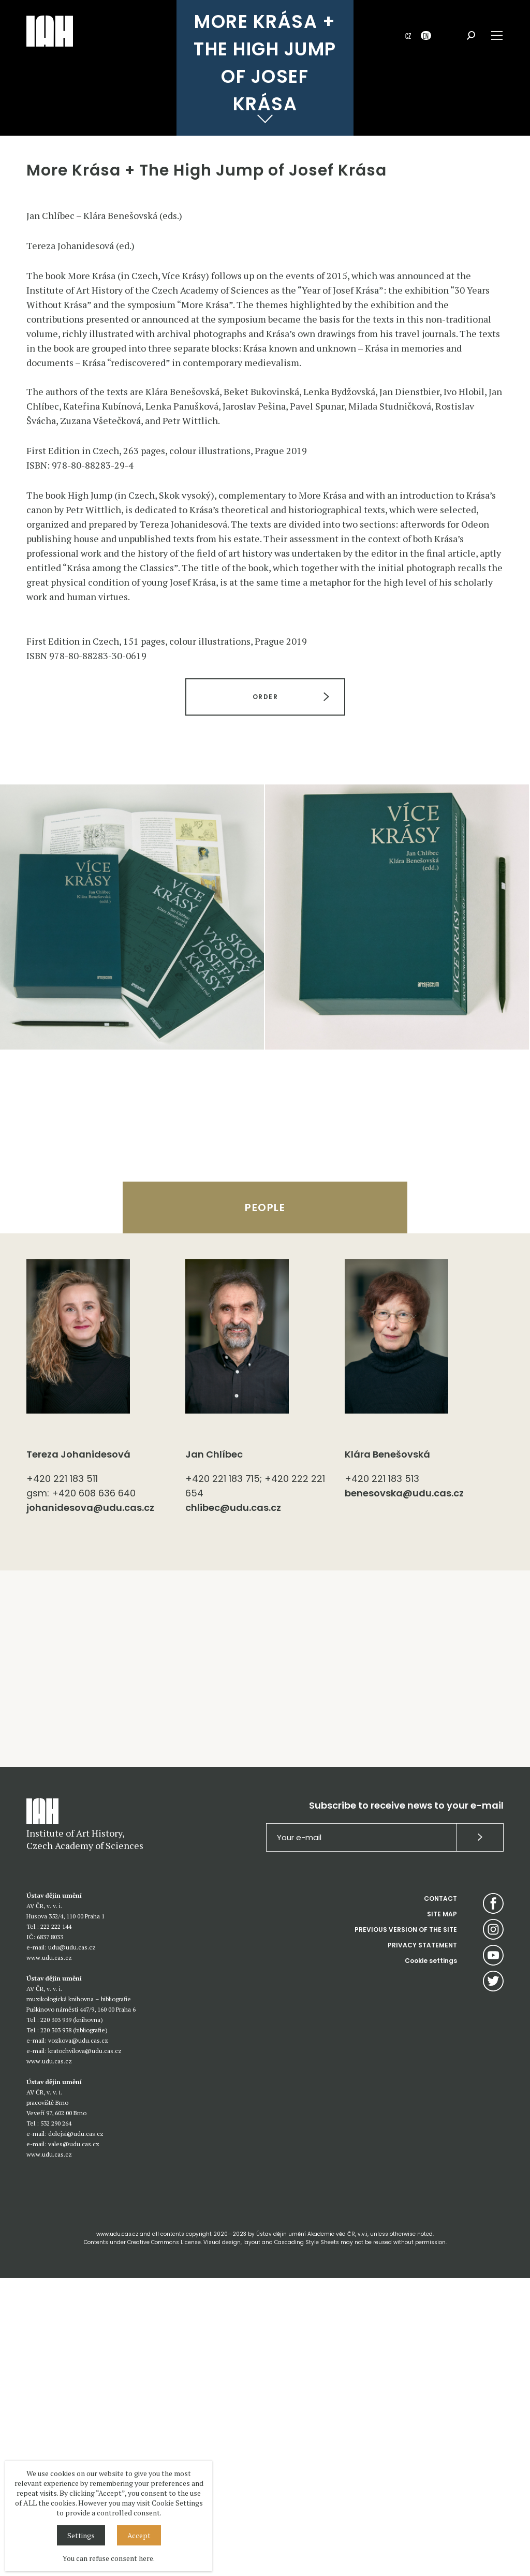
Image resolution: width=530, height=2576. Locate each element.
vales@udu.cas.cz (73, 2442)
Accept (139, 2535)
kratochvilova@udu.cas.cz (85, 2349)
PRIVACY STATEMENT (422, 2243)
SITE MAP (442, 2212)
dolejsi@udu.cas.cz (76, 2432)
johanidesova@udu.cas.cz (90, 1805)
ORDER (265, 995)
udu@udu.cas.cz (72, 2245)
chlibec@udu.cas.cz (233, 1805)
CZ (408, 35)
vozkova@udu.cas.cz (78, 2338)
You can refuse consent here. (109, 2558)
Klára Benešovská (387, 1752)
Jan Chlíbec (214, 1752)
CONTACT (440, 2196)
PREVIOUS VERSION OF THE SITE (406, 2227)
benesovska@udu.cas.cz (404, 1791)
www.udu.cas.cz (49, 2256)
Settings (81, 2535)
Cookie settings (431, 2258)
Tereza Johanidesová (78, 1752)
